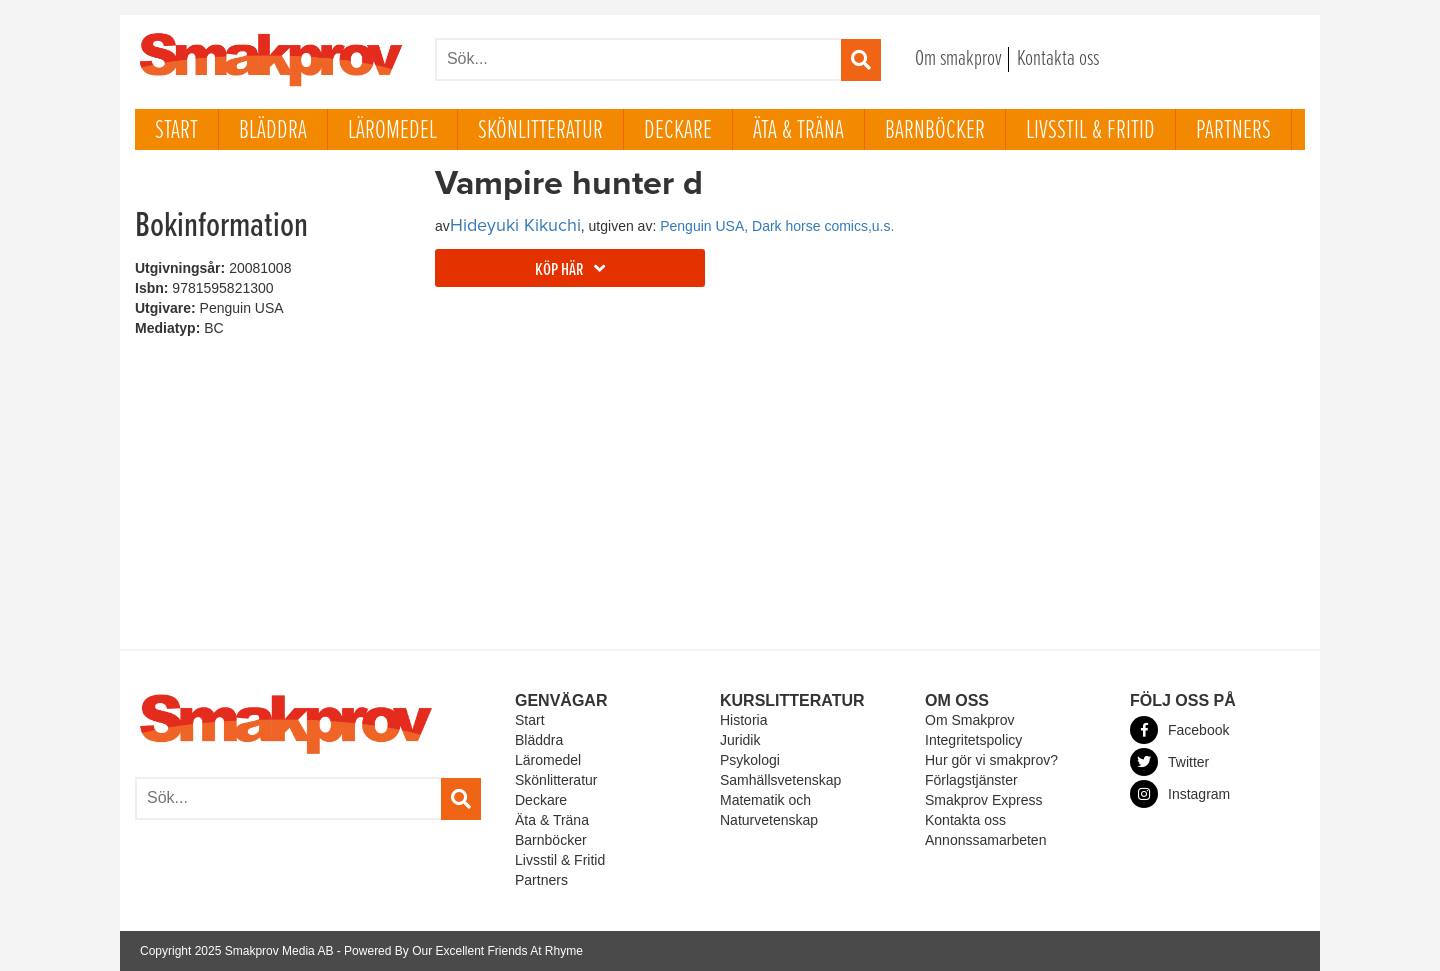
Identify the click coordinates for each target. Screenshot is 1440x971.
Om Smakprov (969, 720)
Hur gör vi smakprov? (991, 760)
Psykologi (750, 760)
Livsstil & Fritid (1090, 131)
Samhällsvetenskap (780, 780)
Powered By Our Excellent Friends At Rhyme (463, 951)
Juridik (740, 740)
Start (176, 131)
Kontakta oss (1058, 59)
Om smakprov (958, 59)
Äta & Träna (798, 131)
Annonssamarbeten (985, 840)
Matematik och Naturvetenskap (769, 810)
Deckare (678, 131)
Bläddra (273, 131)
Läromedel (392, 131)
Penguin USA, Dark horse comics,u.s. (777, 226)
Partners (1233, 131)
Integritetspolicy (973, 740)
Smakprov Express (983, 800)
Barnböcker (935, 131)
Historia (743, 720)
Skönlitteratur (540, 131)
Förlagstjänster (971, 780)
